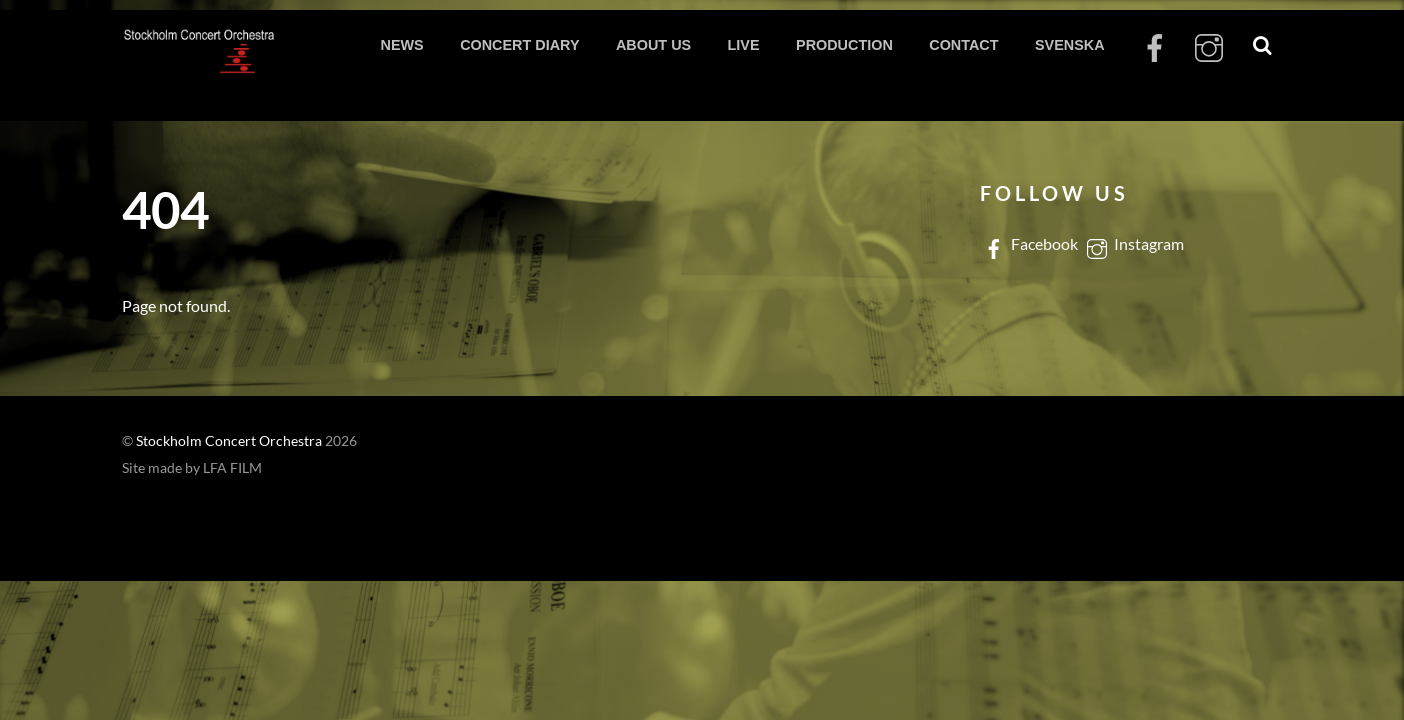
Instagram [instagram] (1133, 243)
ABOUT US (653, 45)
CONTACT (963, 45)
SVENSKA (1070, 45)
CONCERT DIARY (519, 45)
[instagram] (1209, 48)
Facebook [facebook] (1029, 243)
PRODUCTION (844, 45)
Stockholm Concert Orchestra (229, 441)
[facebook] (1155, 48)
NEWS (401, 45)
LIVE (744, 45)
